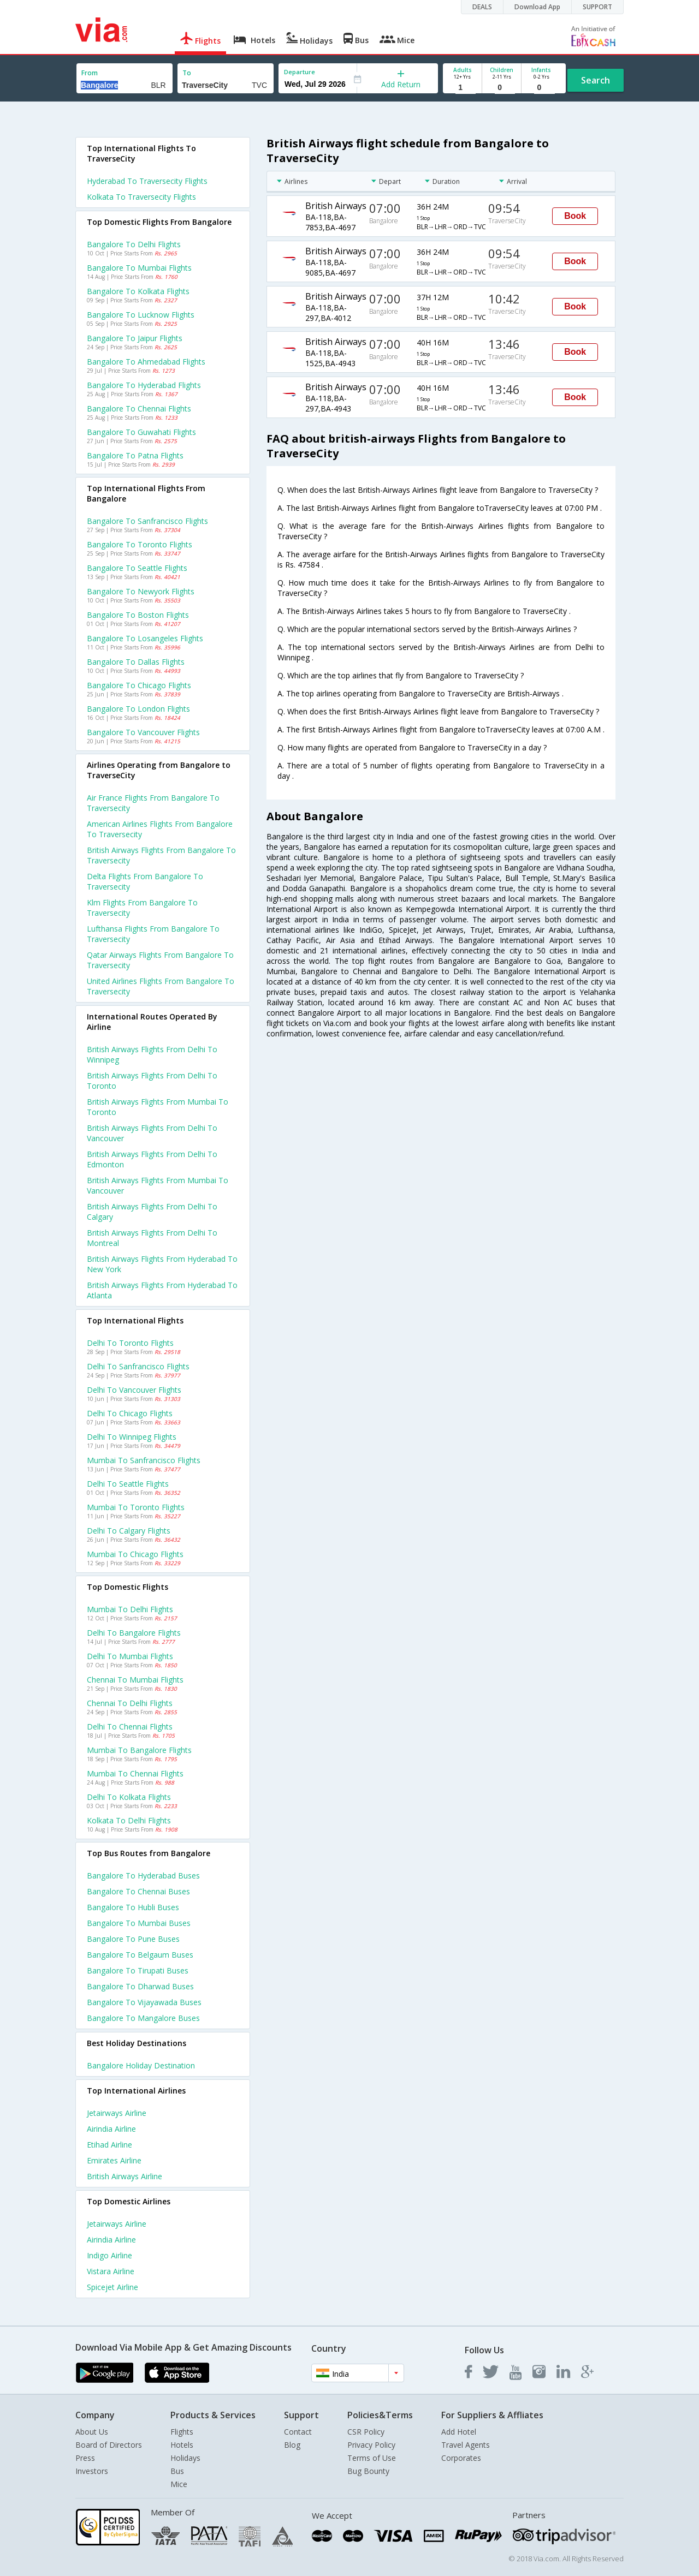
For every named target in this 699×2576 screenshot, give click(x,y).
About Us (91, 2431)
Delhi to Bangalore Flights (134, 1632)
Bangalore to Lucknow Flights (140, 314)
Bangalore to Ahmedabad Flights (146, 361)
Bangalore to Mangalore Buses (143, 2018)
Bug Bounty (368, 2471)
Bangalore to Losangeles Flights (145, 638)
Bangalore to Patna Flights (135, 455)
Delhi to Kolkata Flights (129, 1797)
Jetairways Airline (116, 2113)
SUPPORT (597, 6)
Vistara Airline (110, 2271)
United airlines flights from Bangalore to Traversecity (160, 986)
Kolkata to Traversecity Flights (141, 197)
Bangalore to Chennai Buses (138, 1891)
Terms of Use (371, 2458)
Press (85, 2458)
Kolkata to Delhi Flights (129, 1820)
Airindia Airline (111, 2129)
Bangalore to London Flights (138, 708)
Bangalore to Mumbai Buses (139, 1923)
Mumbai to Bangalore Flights (139, 1750)
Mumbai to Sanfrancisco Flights (143, 1460)
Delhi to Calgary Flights (128, 1530)
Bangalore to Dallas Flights (136, 662)
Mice (178, 2484)
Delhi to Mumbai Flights (130, 1656)
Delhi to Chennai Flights (130, 1726)
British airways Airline (124, 2176)
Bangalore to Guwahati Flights (141, 432)
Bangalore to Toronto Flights (139, 544)
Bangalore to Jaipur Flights (134, 338)
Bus (177, 2471)
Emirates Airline (114, 2160)
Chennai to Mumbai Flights (135, 1679)
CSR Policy (365, 2431)
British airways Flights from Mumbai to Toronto (157, 1106)
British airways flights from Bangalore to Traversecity (161, 855)
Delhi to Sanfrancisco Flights (138, 1366)
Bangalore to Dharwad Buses (140, 1986)
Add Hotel (458, 2431)
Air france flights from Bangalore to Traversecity (153, 802)
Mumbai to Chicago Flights (135, 1554)
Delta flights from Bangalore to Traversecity (145, 881)
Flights (181, 2431)
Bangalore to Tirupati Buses (137, 1970)
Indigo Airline (109, 2255)
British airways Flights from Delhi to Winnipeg (152, 1054)
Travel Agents (465, 2445)
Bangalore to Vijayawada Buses (144, 2002)
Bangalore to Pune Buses (133, 1939)
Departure (299, 72)
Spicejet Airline (112, 2287)
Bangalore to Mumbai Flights (139, 268)
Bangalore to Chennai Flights (139, 408)
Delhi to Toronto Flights (130, 1343)
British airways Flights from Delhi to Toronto (152, 1080)
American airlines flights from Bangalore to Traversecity (160, 829)
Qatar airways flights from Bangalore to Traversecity (160, 960)
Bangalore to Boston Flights (138, 615)
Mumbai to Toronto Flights (136, 1507)
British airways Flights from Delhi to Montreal (152, 1237)
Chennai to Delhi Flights (130, 1703)
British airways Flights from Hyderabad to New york (162, 1264)
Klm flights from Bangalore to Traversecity (142, 907)
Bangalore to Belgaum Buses (140, 1954)
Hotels (181, 2445)
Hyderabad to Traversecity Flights (147, 181)
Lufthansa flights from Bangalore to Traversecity (153, 933)
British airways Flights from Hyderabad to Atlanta (162, 1290)
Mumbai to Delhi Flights (130, 1609)
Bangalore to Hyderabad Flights (144, 385)
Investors (91, 2471)
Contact (298, 2431)
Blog (292, 2445)
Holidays (185, 2458)
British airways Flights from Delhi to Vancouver (152, 1133)
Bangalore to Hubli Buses (133, 1907)
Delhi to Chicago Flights (130, 1413)
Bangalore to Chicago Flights (139, 685)
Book (575, 215)
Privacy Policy (371, 2445)
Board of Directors (108, 2445)
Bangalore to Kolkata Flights (138, 291)
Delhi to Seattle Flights (128, 1483)
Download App (537, 6)
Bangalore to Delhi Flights (134, 244)
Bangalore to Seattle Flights (137, 568)
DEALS (482, 6)
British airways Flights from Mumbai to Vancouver (157, 1185)
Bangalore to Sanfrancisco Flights (147, 521)
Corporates (461, 2458)
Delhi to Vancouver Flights (134, 1390)
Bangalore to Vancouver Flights (143, 732)
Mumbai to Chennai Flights (135, 1773)
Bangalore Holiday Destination (141, 2065)
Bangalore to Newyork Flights (140, 591)
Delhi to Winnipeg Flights (131, 1437)
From (89, 72)
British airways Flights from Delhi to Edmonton (152, 1159)
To (186, 72)
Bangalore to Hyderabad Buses (143, 1875)
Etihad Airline (109, 2144)
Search (595, 80)
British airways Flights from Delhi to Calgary (152, 1211)
